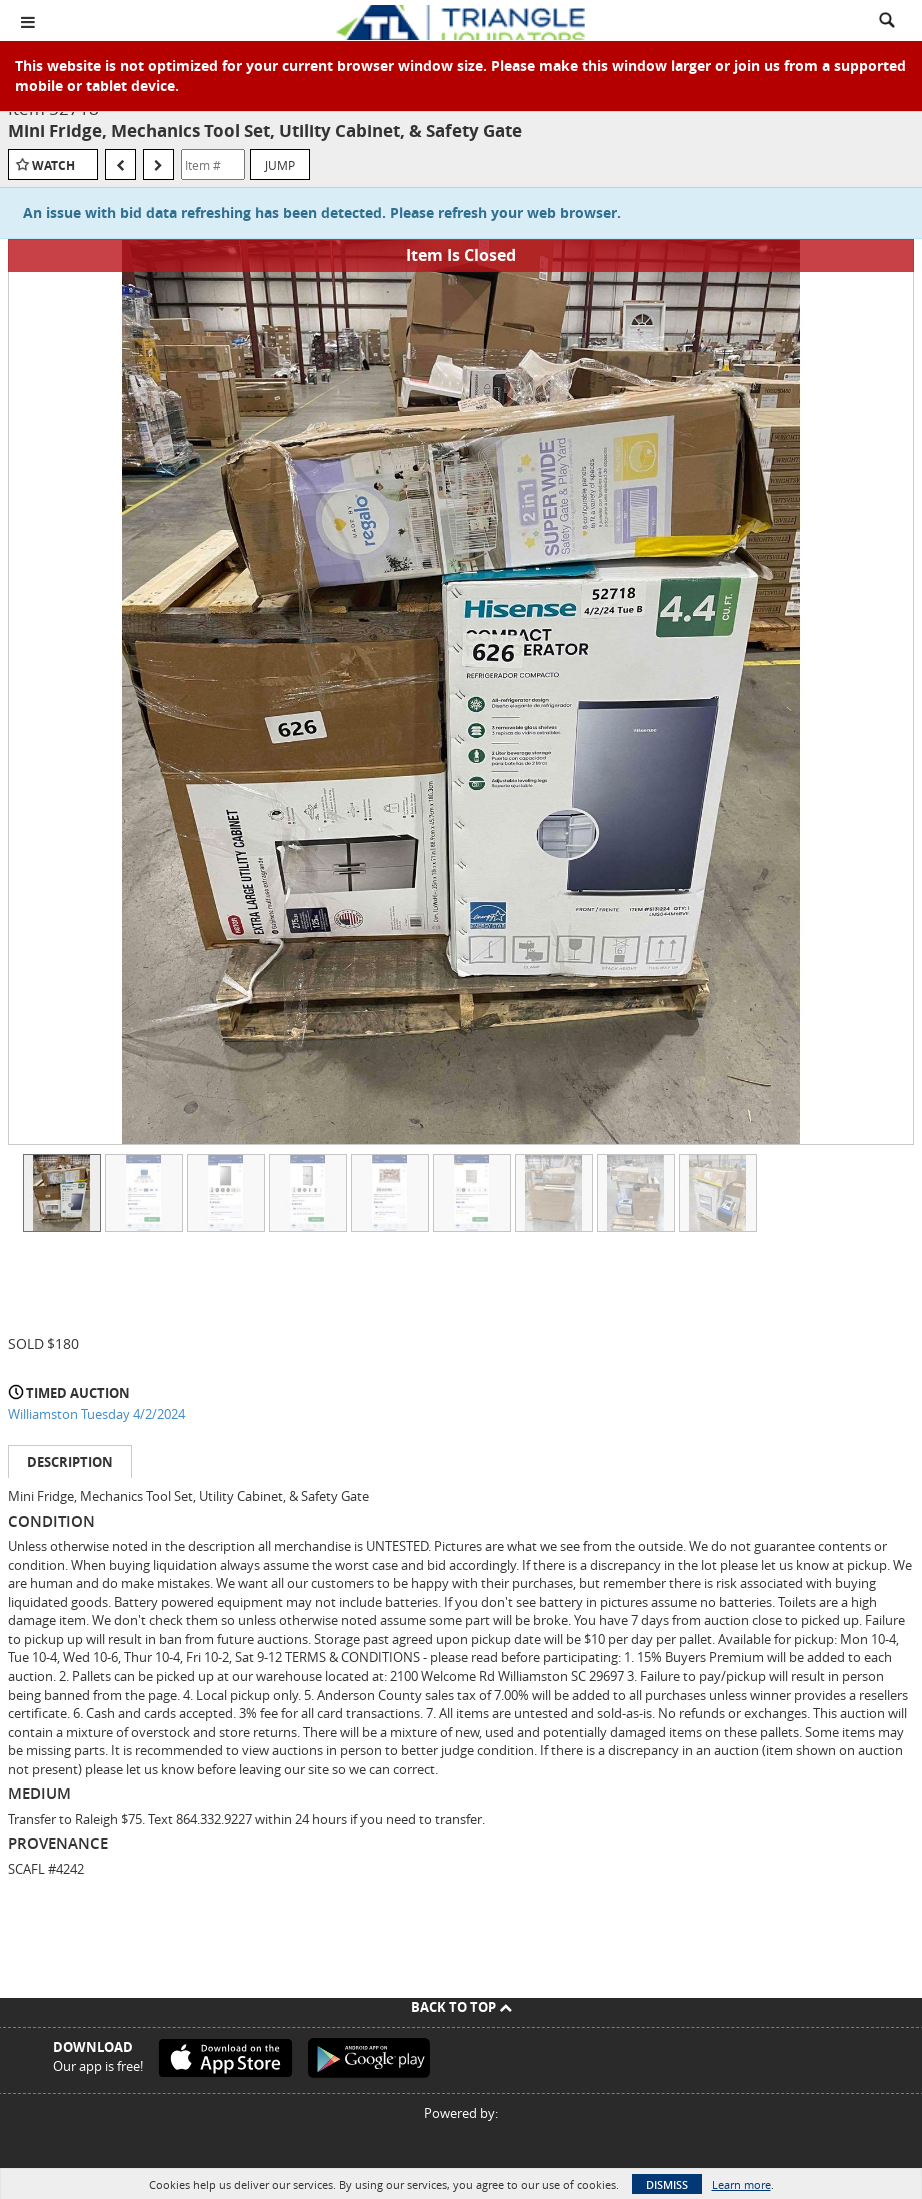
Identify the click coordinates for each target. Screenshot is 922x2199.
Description (70, 1462)
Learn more (741, 2184)
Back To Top (461, 2007)
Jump (280, 165)
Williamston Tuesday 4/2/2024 (96, 1414)
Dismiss (667, 2184)
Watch (53, 165)
